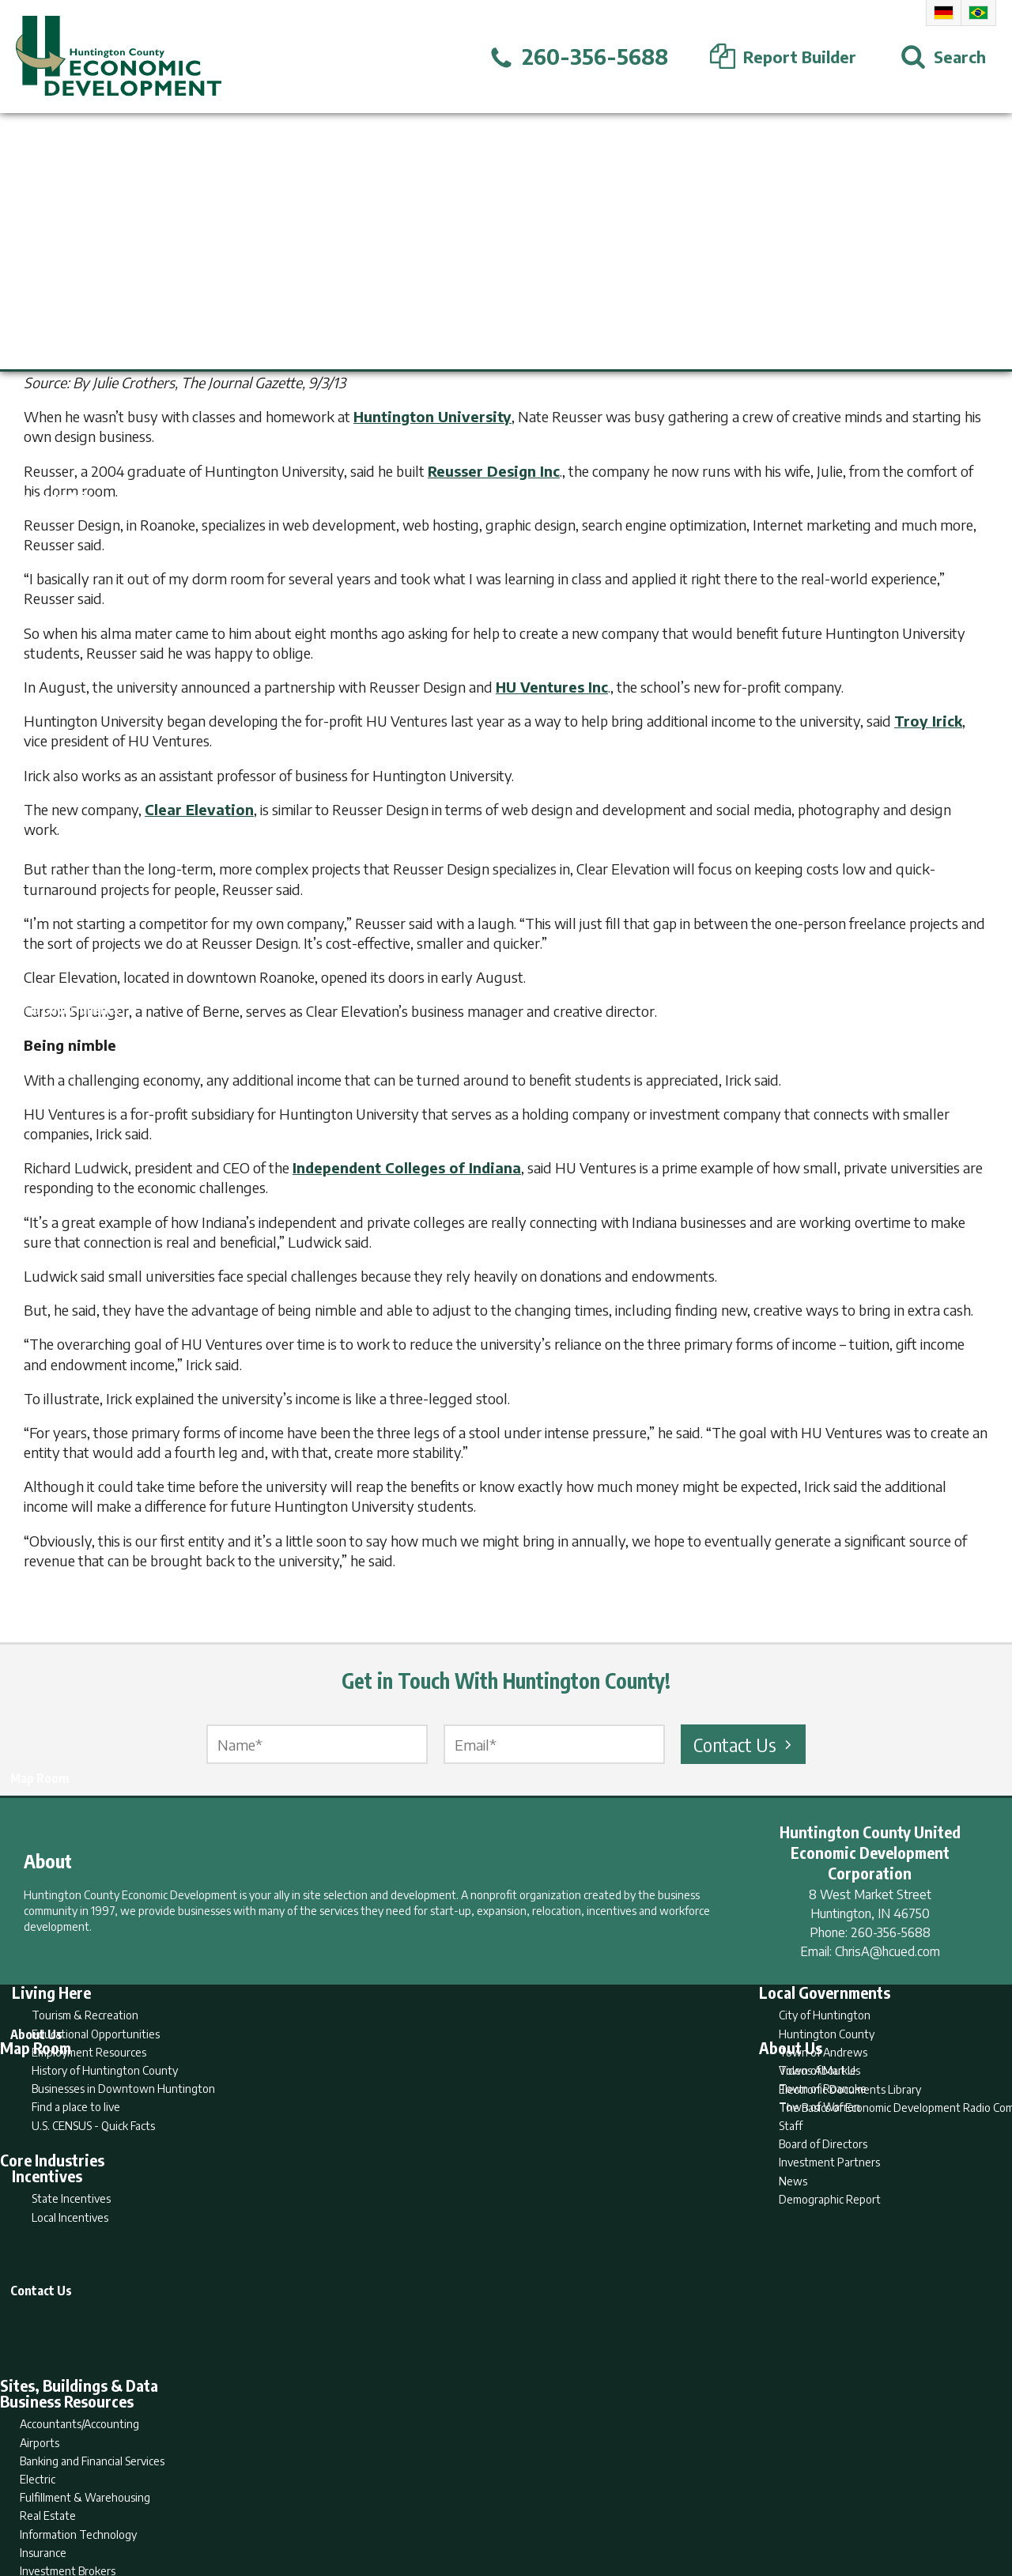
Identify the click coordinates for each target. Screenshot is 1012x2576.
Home (374, 2502)
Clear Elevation (199, 809)
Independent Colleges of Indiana (407, 1167)
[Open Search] (943, 57)
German (943, 13)
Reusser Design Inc (494, 471)
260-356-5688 (891, 1932)
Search (425, 2502)
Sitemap (632, 2502)
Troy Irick (928, 721)
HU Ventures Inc (552, 687)
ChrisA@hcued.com (887, 1951)
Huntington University (432, 416)
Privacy (575, 2502)
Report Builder (499, 2502)
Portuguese (978, 13)
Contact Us (744, 1744)
